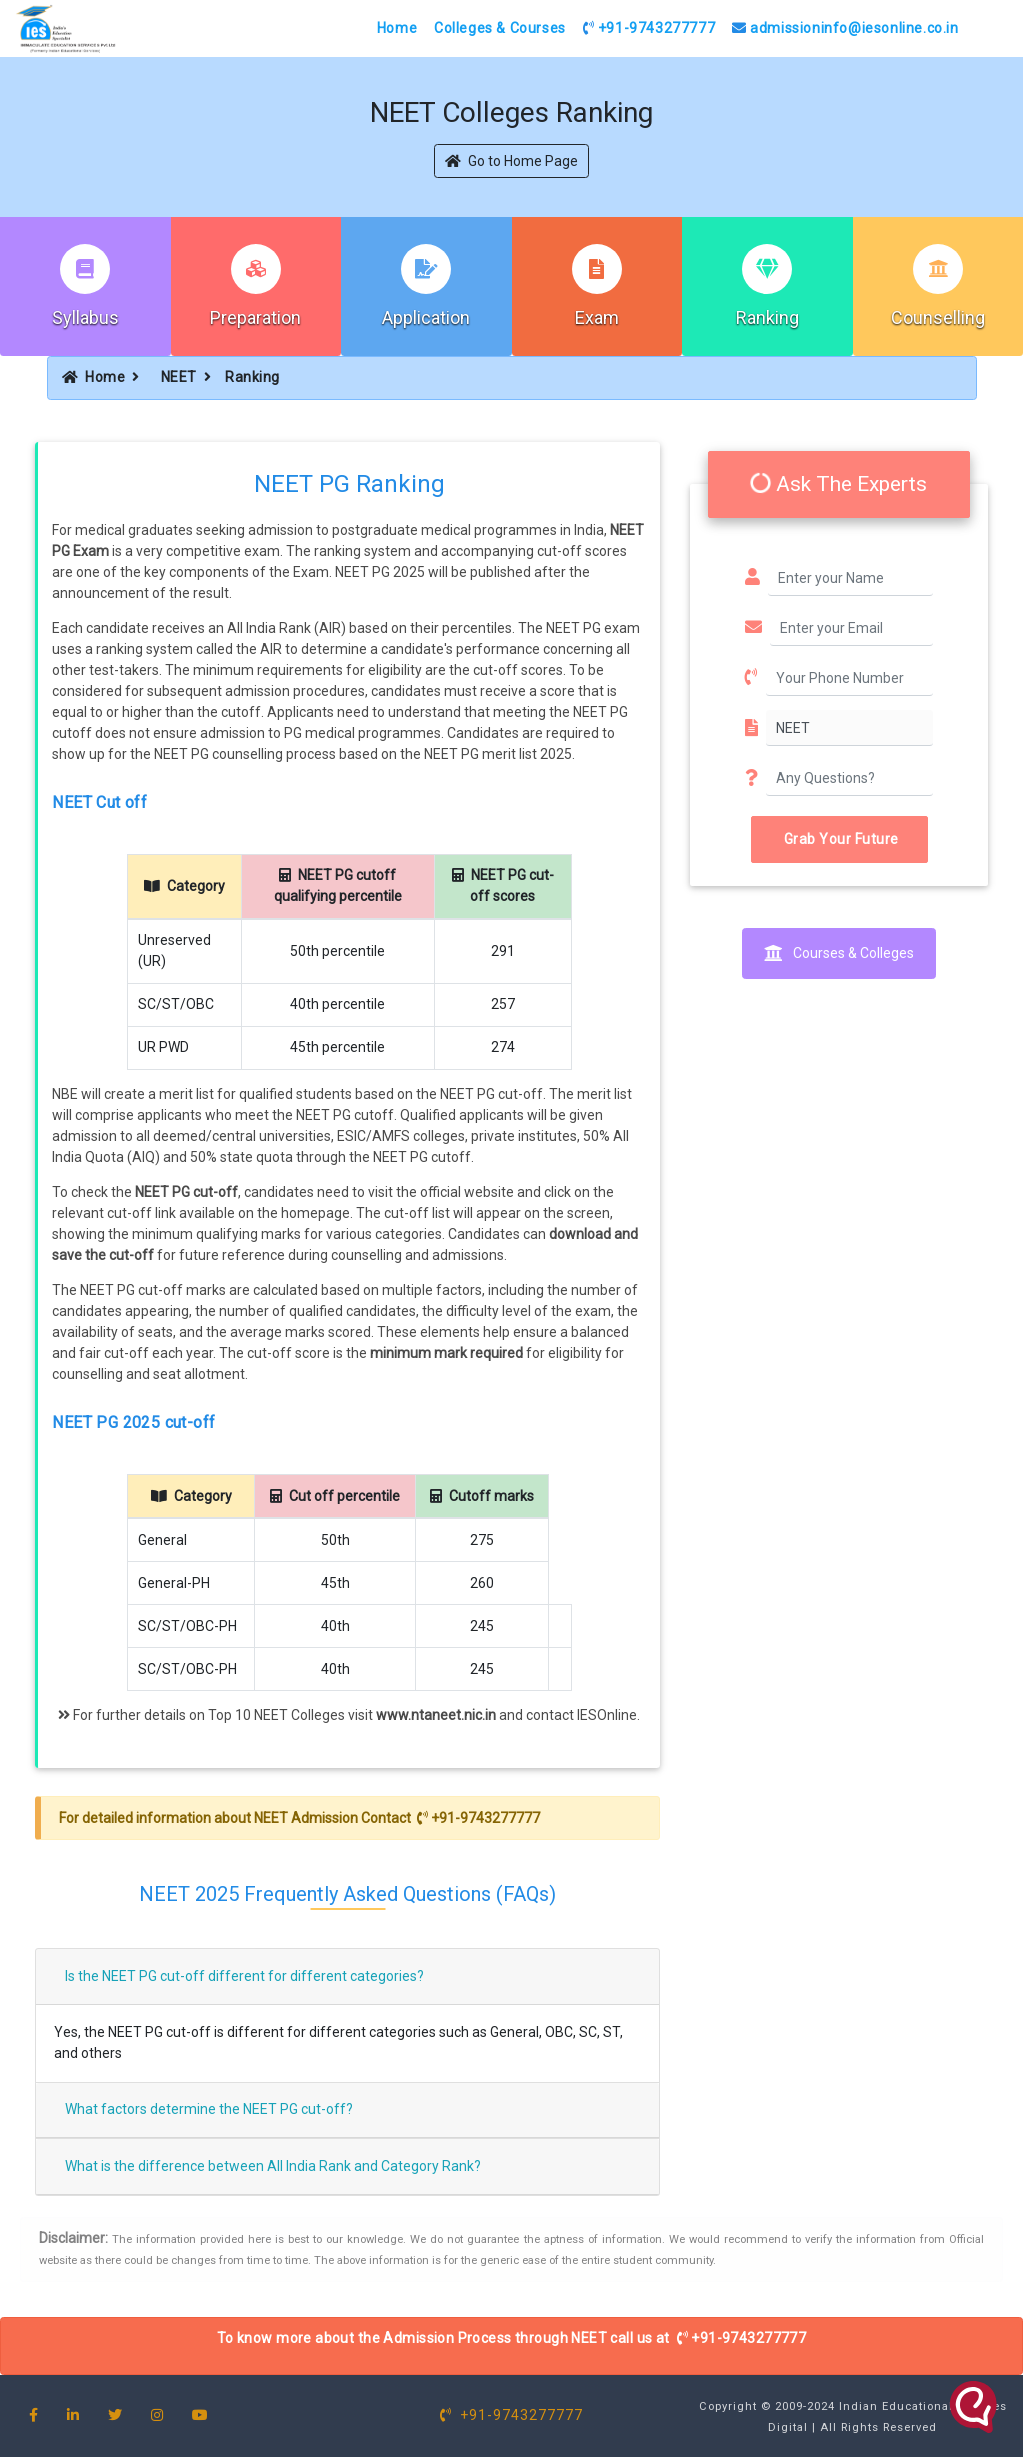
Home (397, 28)
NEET (179, 377)
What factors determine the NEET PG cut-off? (209, 2109)
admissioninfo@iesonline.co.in (845, 28)
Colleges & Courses (500, 28)
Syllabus (85, 317)
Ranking (767, 317)
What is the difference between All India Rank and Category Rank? (273, 2166)
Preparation (255, 317)
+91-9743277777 (649, 28)
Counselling (938, 317)
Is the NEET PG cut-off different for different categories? (244, 1976)
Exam (597, 317)
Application (426, 317)
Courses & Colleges (839, 953)
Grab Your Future (839, 839)
